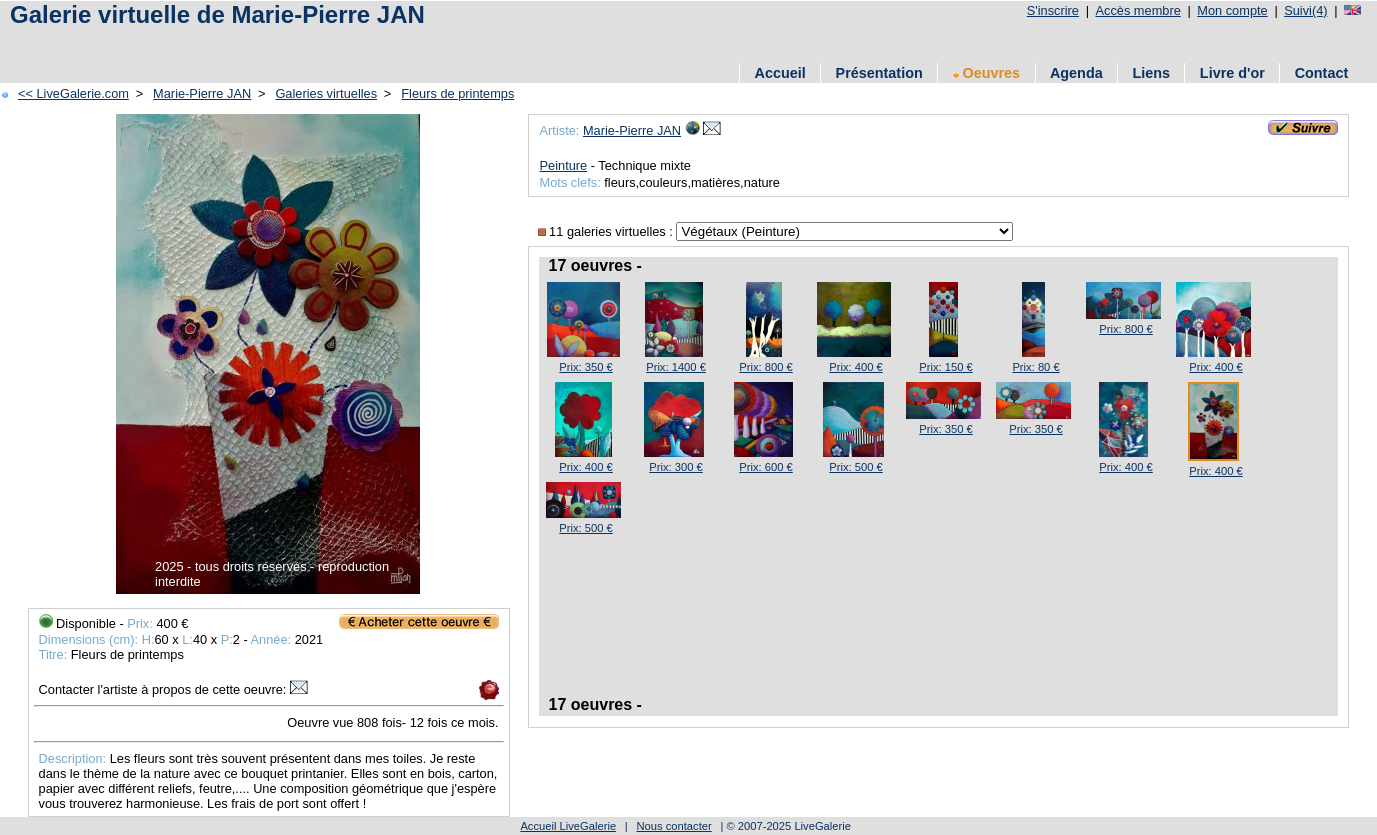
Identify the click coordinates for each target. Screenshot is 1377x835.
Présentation (879, 73)
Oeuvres (987, 73)
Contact (1322, 73)
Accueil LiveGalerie (568, 826)
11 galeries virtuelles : (607, 231)
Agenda (1076, 73)
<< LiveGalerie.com (73, 93)
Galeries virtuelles (326, 93)
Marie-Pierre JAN (202, 93)
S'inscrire (1053, 10)
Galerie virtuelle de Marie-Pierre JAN (217, 14)
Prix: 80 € (1035, 367)
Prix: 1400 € (676, 367)
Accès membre (1137, 10)
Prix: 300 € (675, 467)
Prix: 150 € (945, 367)
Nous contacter (673, 826)
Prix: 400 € (855, 367)
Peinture (564, 165)
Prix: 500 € (855, 467)
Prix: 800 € (765, 367)
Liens (1151, 73)
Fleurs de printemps (457, 93)
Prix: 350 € (585, 367)
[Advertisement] (239, 42)
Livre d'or (1232, 73)
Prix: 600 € (765, 467)
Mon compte (1232, 10)
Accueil (780, 73)
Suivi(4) (1305, 10)
